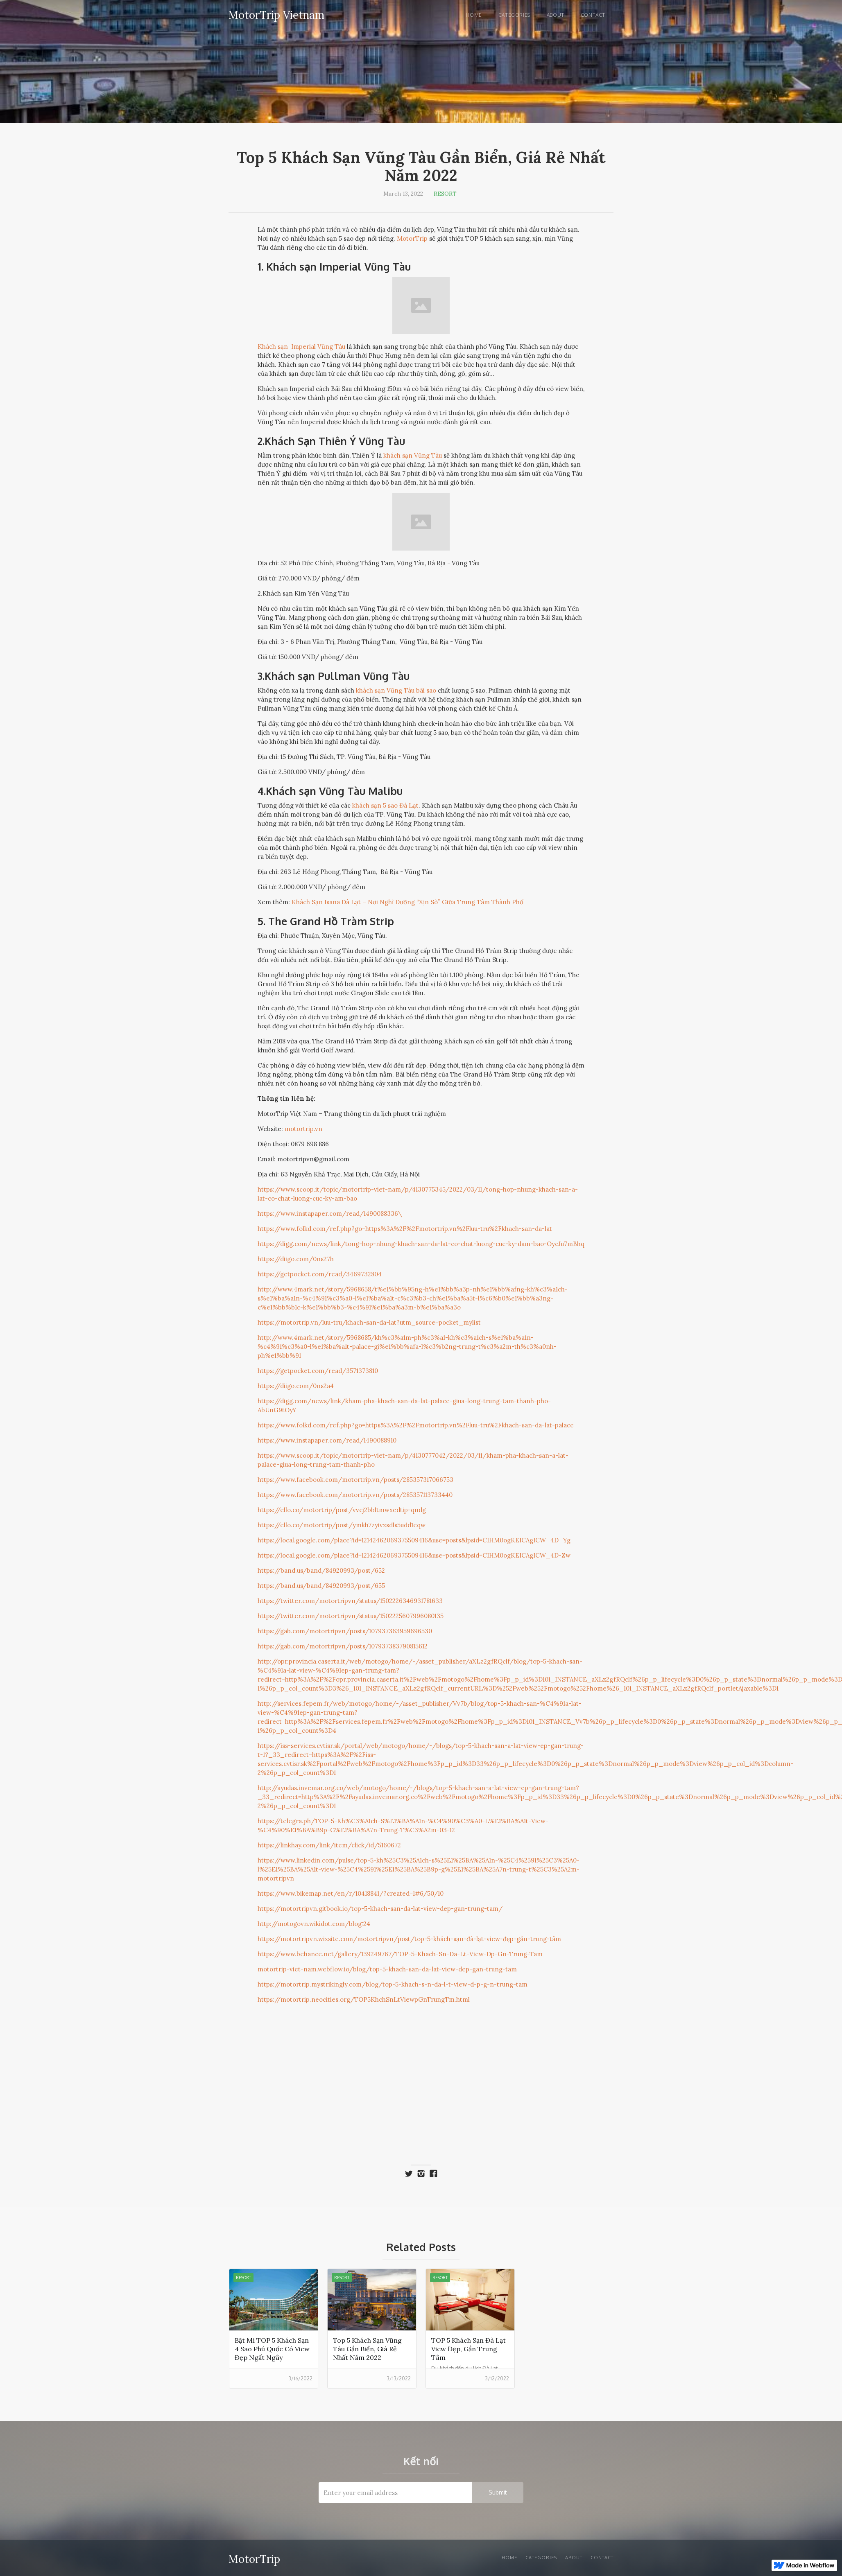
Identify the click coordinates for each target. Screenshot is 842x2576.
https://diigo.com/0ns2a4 (296, 1386)
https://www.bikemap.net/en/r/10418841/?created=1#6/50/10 (351, 1893)
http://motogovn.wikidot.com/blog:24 (314, 1924)
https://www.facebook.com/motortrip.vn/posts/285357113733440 (355, 1495)
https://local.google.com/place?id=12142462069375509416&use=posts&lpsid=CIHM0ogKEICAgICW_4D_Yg (414, 1540)
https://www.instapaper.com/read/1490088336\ (330, 1213)
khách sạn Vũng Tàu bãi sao (396, 690)
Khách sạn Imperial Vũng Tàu (301, 346)
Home (474, 15)
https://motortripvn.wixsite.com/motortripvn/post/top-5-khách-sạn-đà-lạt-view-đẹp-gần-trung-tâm (409, 1939)
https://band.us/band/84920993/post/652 (321, 1570)
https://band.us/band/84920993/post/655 (321, 1585)
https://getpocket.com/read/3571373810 (318, 1371)
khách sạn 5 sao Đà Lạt (385, 805)
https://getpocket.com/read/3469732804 (320, 1274)
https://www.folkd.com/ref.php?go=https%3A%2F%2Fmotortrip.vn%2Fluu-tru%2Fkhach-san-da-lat (405, 1229)
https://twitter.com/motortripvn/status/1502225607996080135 (351, 1616)
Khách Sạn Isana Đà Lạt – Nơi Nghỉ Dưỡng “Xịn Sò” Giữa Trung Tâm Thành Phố (407, 902)
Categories (514, 15)
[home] (276, 13)
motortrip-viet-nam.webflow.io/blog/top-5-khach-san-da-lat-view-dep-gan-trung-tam (387, 1969)
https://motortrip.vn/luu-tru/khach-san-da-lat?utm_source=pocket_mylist (369, 1322)
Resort (445, 193)
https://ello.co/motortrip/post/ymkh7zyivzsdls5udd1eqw (342, 1525)
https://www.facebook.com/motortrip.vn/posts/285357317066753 (355, 1479)
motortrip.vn (303, 1129)
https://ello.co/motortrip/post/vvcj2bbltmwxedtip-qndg (342, 1510)
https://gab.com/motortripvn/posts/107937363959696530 (345, 1631)
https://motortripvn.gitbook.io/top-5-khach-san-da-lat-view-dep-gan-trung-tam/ (380, 1908)
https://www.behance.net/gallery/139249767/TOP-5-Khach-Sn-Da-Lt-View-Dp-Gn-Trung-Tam (400, 1954)
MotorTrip (412, 238)
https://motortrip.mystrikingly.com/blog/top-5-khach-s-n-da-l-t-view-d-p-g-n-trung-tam (392, 1984)
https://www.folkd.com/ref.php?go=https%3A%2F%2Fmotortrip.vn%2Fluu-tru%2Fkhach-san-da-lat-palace (416, 1425)
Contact (593, 15)
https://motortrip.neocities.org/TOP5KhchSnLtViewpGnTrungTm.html (364, 1999)
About (555, 15)
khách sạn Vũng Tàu (412, 455)
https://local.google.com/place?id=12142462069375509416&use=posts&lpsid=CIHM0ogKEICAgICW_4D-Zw (414, 1555)
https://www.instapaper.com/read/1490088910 (327, 1440)
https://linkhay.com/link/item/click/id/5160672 (329, 1845)
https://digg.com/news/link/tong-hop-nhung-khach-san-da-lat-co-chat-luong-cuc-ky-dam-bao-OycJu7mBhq (421, 1244)
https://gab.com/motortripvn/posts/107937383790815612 (343, 1646)
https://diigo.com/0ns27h (296, 1259)
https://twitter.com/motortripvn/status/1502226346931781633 (350, 1601)
